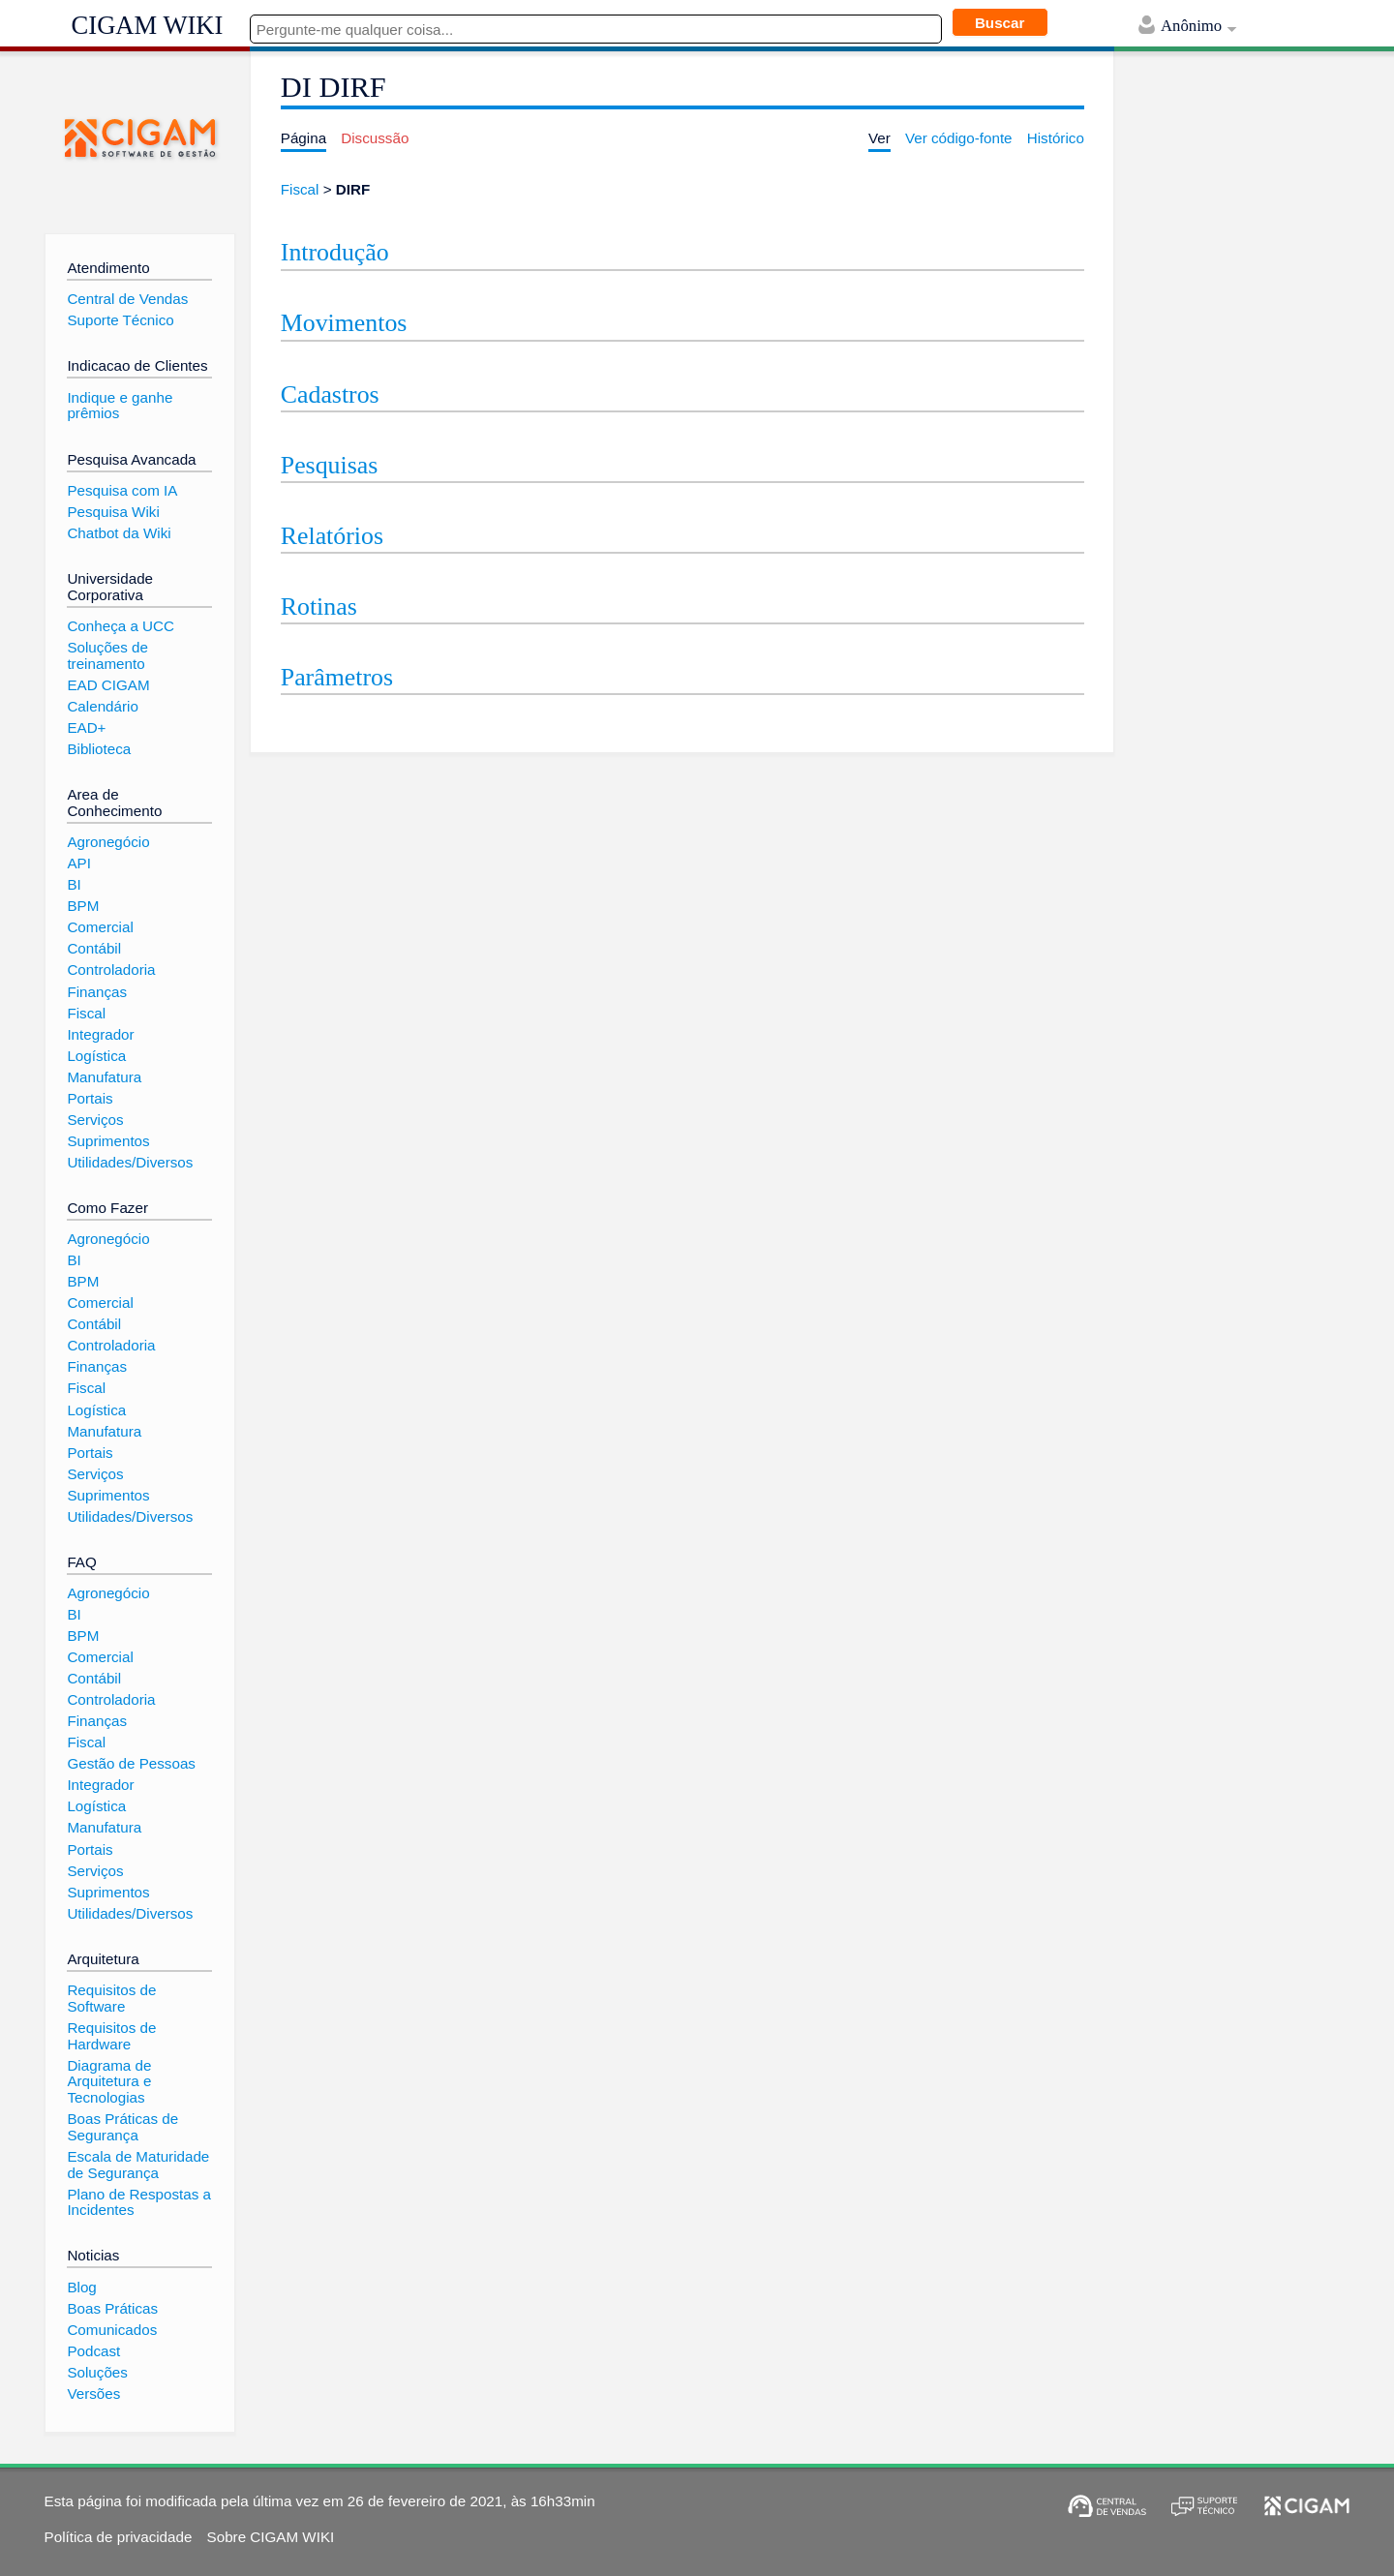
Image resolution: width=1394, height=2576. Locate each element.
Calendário (102, 706)
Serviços (95, 1119)
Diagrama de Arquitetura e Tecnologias (109, 2081)
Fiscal (300, 189)
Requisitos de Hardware (111, 2035)
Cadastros (330, 394)
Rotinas (319, 606)
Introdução (335, 252)
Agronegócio (108, 841)
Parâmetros (337, 677)
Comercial (100, 927)
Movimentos (344, 323)
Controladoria (111, 969)
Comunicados (112, 2329)
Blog (81, 2287)
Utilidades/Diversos (130, 1162)
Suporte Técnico (120, 320)
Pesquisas (329, 465)
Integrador (100, 1034)
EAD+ (86, 727)
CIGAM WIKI (148, 25)
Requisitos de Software (111, 1998)
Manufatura (104, 1077)
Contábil (94, 948)
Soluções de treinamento (107, 655)
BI (73, 884)
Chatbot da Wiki (118, 533)
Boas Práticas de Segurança (122, 2126)
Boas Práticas (112, 2308)
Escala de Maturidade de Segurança (138, 2164)
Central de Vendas (127, 298)
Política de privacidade (119, 2537)
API (78, 863)
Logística (96, 1055)
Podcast (93, 2351)
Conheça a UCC (120, 626)
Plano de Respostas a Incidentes (139, 2202)
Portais (89, 1098)
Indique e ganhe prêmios (119, 405)
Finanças (97, 992)
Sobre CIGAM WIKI (271, 2537)
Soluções (97, 2372)
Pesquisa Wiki (113, 511)
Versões (93, 2393)
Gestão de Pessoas (131, 1763)
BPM (83, 905)
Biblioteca (99, 749)
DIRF (353, 189)
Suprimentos (108, 1141)
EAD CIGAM (108, 685)
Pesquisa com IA (122, 490)
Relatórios (332, 536)
